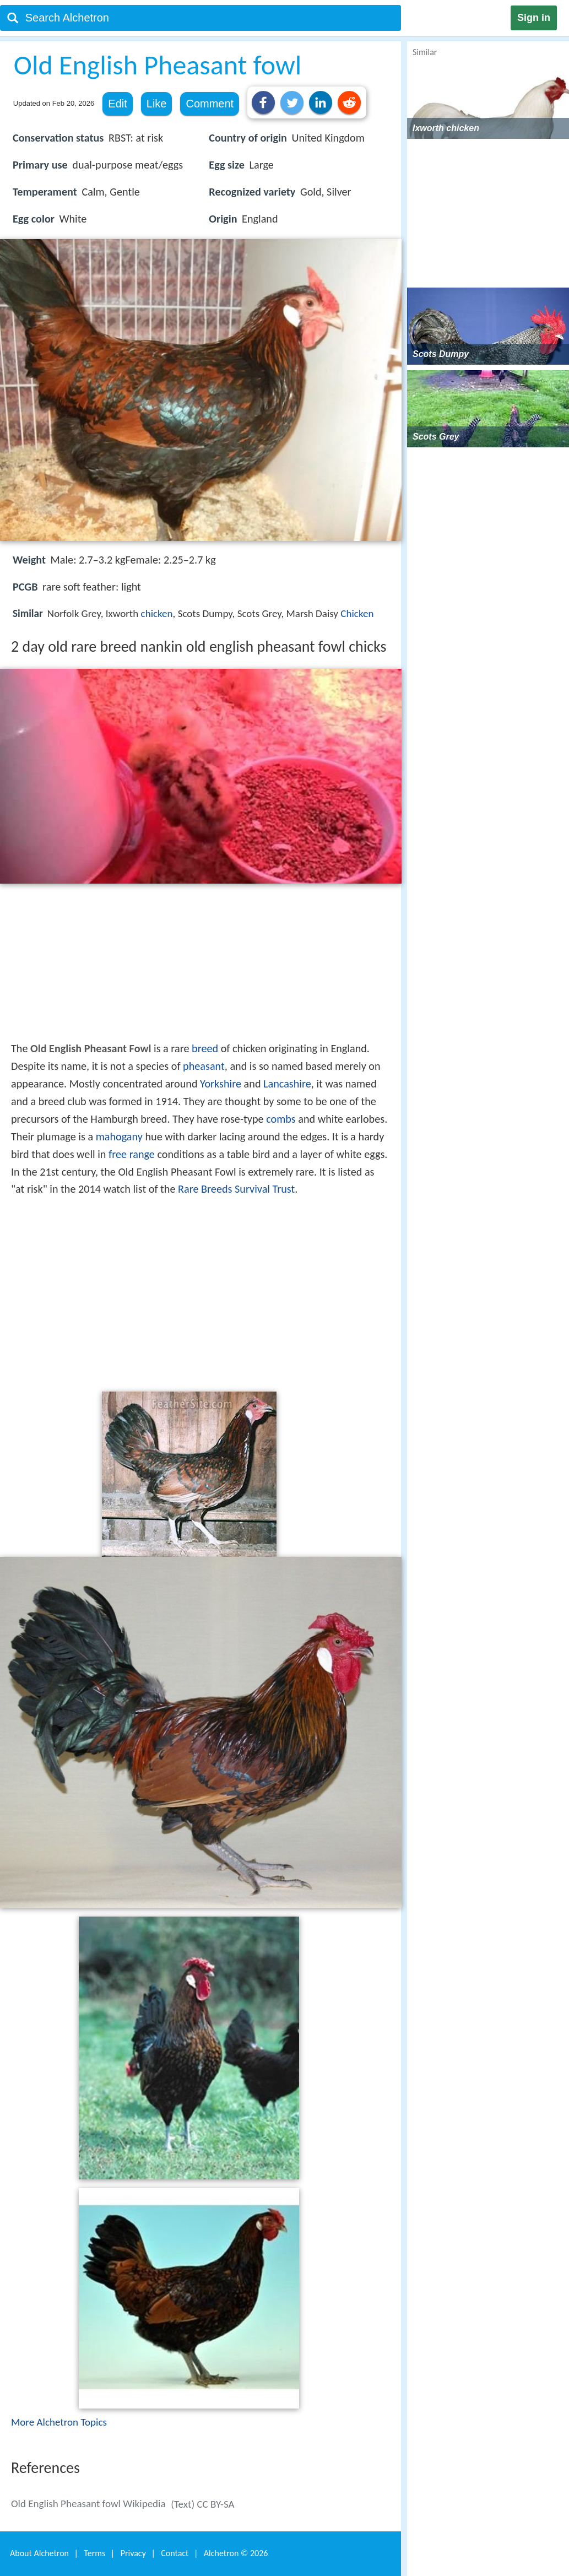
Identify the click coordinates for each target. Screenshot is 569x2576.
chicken (157, 613)
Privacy (133, 2553)
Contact (174, 2553)
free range (132, 1154)
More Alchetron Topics (59, 2422)
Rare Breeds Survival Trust (236, 1188)
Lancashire (287, 1083)
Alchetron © (236, 2553)
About (39, 2553)
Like (157, 104)
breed (205, 1048)
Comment (210, 104)
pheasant (204, 1066)
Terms (94, 2553)
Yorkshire (220, 1083)
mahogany (119, 1136)
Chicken (356, 613)
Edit (117, 104)
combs (281, 1118)
